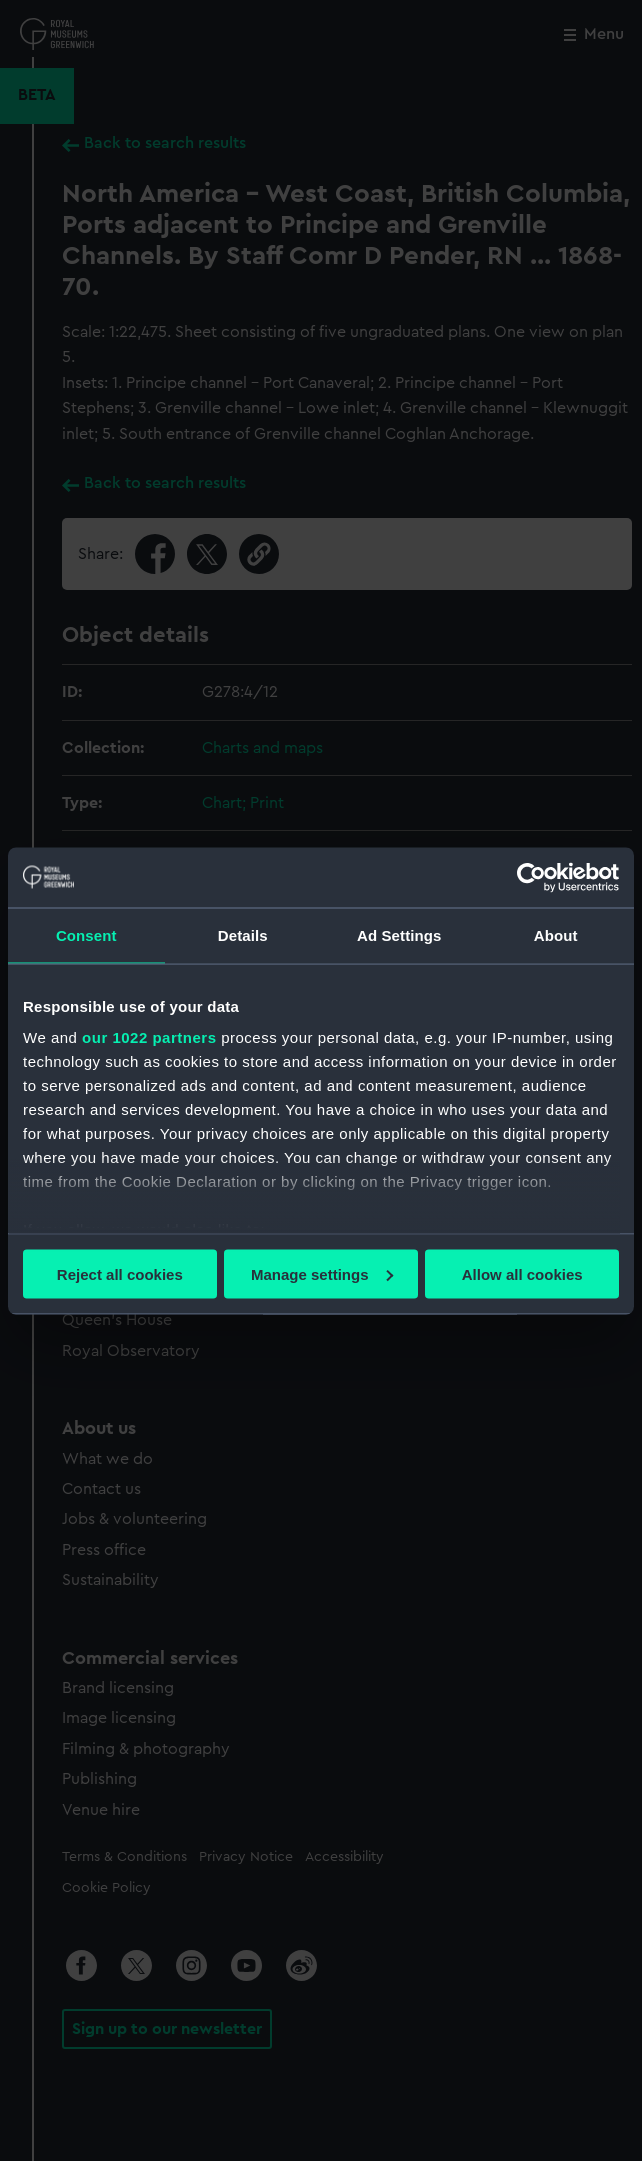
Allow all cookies (522, 1273)
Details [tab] (243, 934)
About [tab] (556, 934)
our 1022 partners (149, 1037)
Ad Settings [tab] (399, 934)
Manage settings (322, 1273)
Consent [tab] (86, 934)
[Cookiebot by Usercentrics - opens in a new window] (531, 877)
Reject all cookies (120, 1273)
